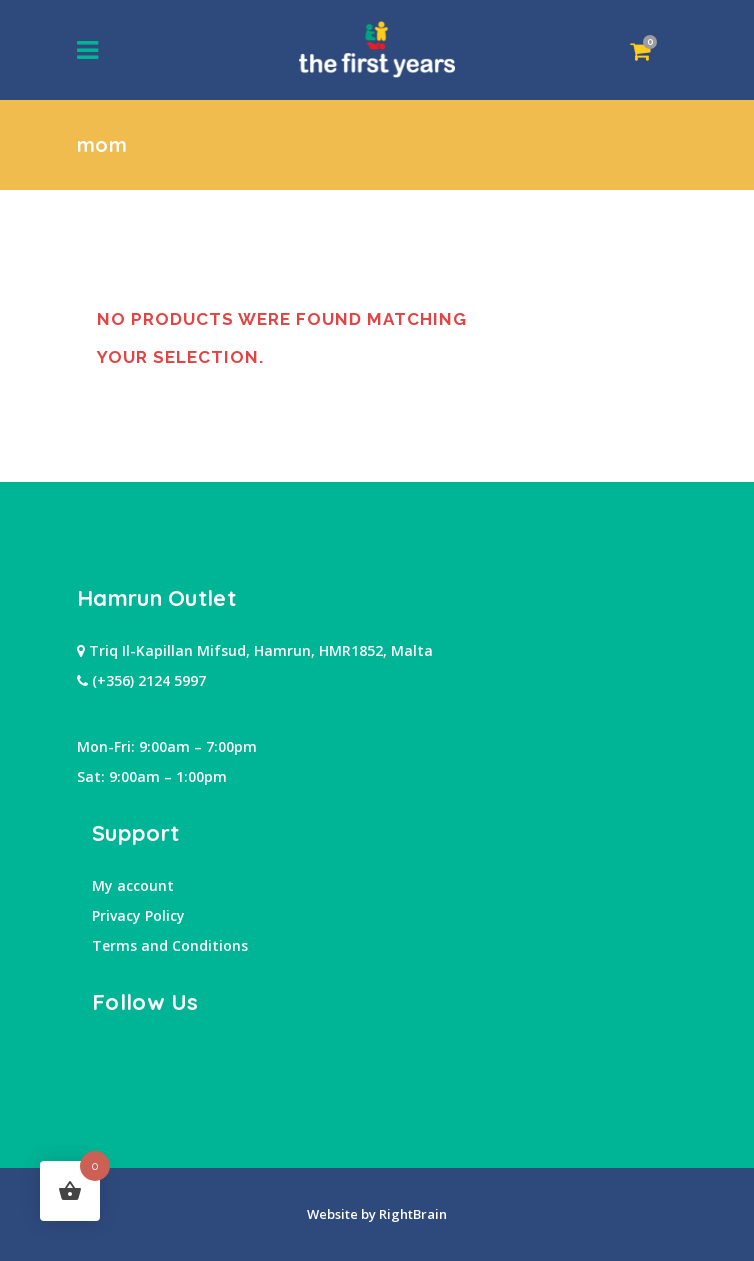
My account (133, 885)
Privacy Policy (138, 915)
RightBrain (411, 1214)
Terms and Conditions (170, 945)
